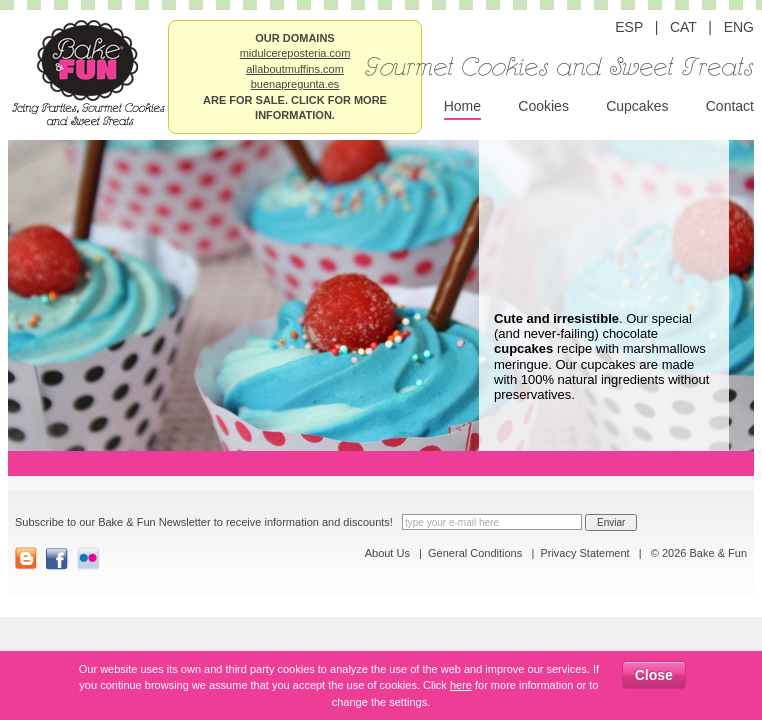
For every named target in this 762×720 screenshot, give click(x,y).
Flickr (88, 558)
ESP (629, 27)
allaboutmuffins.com (295, 69)
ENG (739, 27)
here (461, 685)
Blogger (26, 558)
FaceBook (57, 558)
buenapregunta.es (295, 84)
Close (654, 675)
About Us (387, 553)
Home (462, 106)
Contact (730, 106)
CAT (683, 27)
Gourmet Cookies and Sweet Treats (559, 68)
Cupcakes (637, 106)
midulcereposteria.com (295, 53)
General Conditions (475, 553)
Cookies (543, 106)
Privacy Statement (584, 553)
